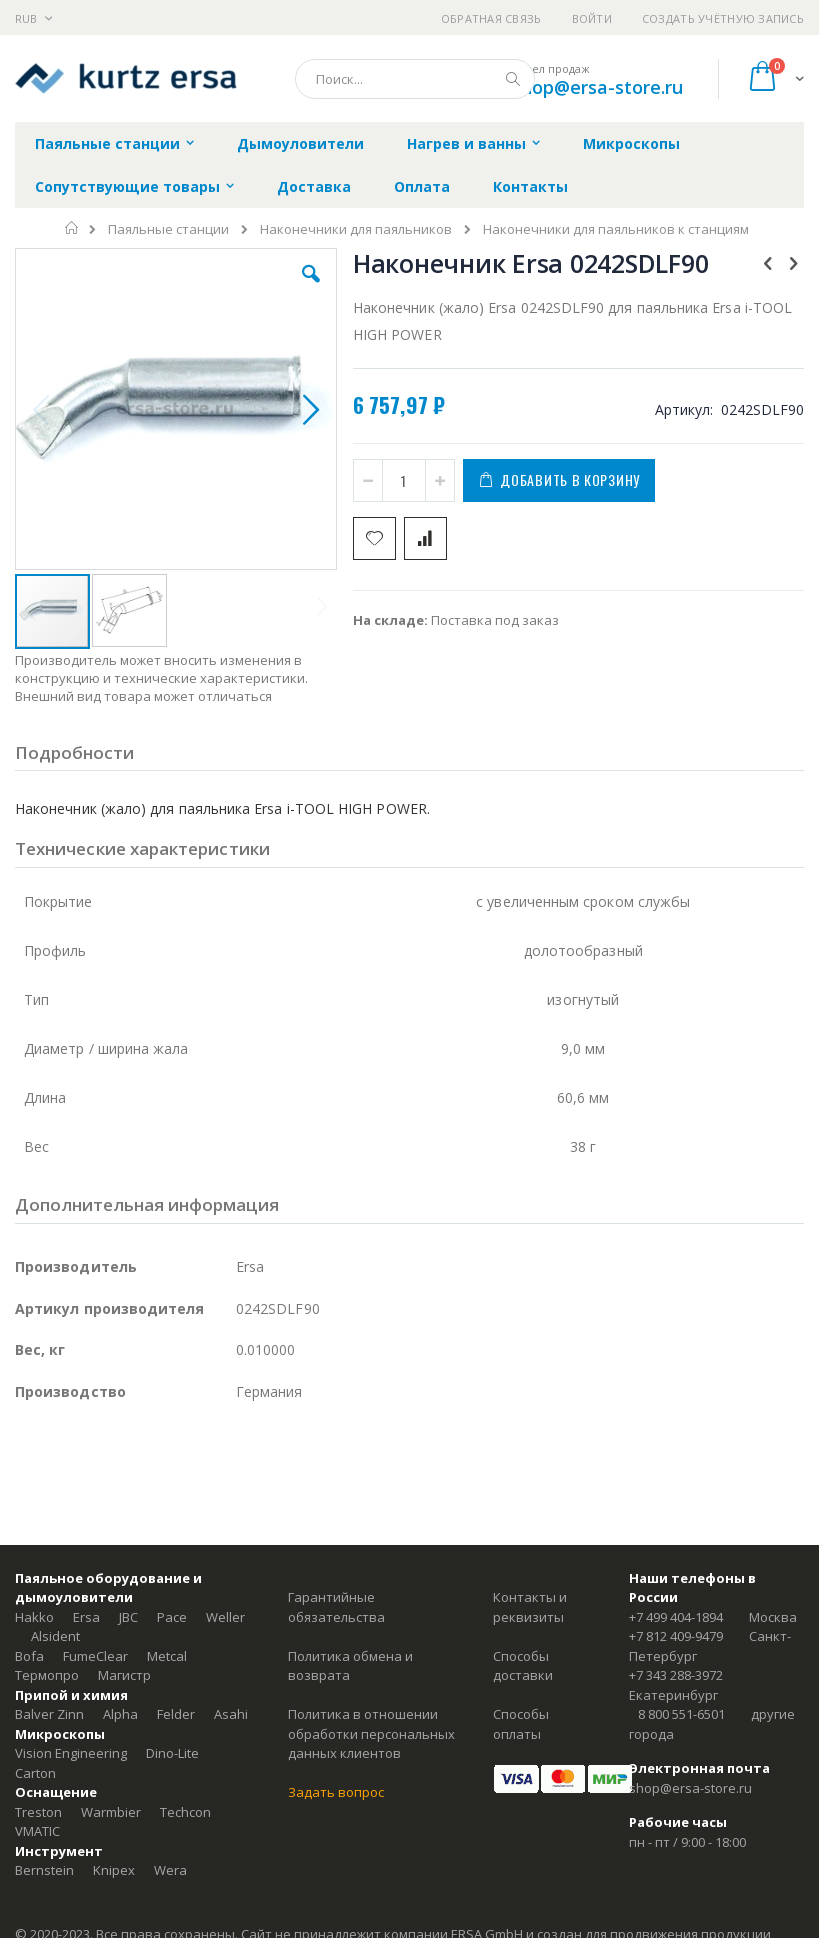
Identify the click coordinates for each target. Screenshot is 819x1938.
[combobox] (415, 79)
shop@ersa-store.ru (597, 87)
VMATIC (37, 1831)
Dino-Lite (172, 1753)
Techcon (185, 1812)
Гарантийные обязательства (336, 1607)
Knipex (114, 1870)
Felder (176, 1714)
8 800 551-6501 (681, 1714)
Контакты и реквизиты (530, 1607)
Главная (72, 228)
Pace (172, 1617)
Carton (35, 1773)
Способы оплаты (521, 1724)
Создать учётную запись (723, 18)
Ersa (86, 1617)
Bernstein (44, 1870)
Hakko (34, 1617)
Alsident (55, 1636)
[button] (311, 289)
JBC (128, 1617)
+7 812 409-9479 (676, 1636)
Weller (225, 1617)
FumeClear (95, 1656)
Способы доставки (523, 1666)
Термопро (47, 1675)
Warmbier (111, 1812)
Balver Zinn (49, 1714)
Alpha (120, 1714)
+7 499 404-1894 (676, 1617)
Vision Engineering (71, 1753)
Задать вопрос (336, 1792)
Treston (38, 1812)
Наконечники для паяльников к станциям (616, 229)
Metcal (167, 1656)
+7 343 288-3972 (676, 1675)
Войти (592, 18)
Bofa (29, 1656)
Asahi (231, 1714)
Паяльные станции (168, 229)
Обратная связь (491, 18)
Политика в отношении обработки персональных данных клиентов (371, 1733)
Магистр (124, 1675)
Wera (170, 1870)
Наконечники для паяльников (356, 229)
